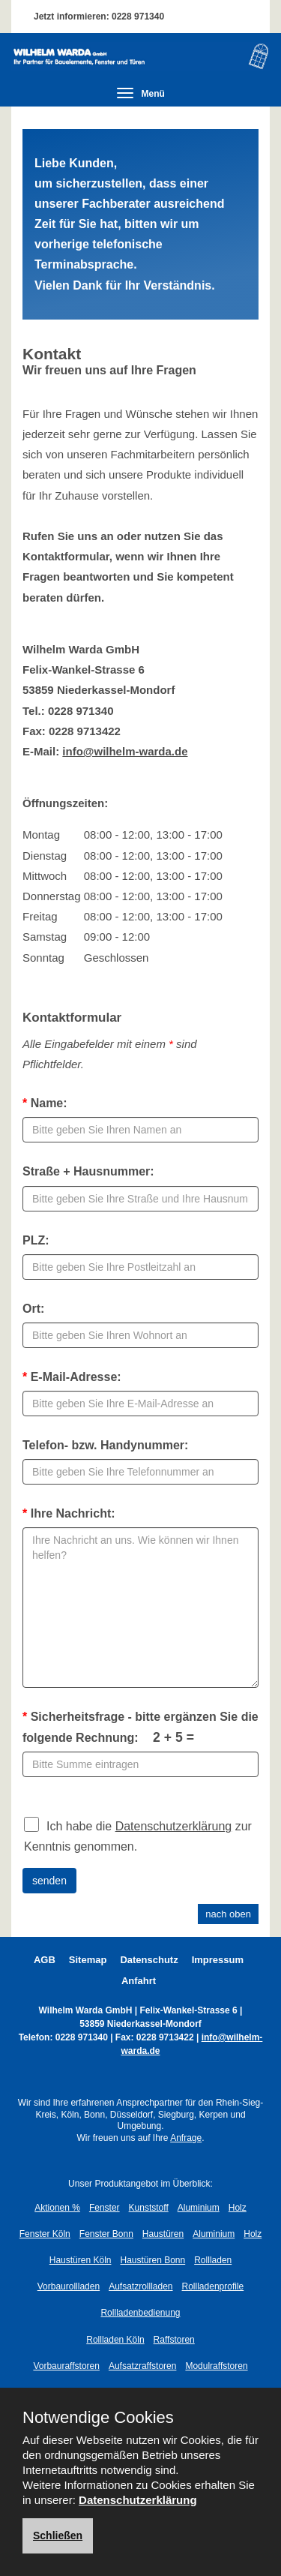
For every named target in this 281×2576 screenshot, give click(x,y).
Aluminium (199, 2207)
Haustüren (163, 2234)
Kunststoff (149, 2207)
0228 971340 (138, 16)
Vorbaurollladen (68, 2286)
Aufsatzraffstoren (143, 2366)
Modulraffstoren (216, 2366)
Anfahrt (138, 1980)
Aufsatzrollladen (140, 2286)
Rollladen (213, 2260)
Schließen (57, 2535)
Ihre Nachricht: (68, 1513)
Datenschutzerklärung (173, 1826)
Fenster (104, 2207)
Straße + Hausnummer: (88, 1171)
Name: (44, 1103)
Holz (238, 2207)
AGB (44, 1959)
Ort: (33, 1308)
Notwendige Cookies (98, 2417)
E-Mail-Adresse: (71, 1377)
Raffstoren (174, 2339)
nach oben (228, 1914)
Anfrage (186, 2138)
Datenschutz (149, 1959)
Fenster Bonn (106, 2234)
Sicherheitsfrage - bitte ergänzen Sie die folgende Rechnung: (140, 1727)
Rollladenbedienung (140, 2312)
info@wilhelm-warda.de (124, 751)
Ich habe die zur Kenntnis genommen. (138, 1834)
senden (49, 1881)
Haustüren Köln (80, 2260)
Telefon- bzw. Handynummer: (105, 1445)
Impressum (218, 1959)
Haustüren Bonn (152, 2260)
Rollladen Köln (115, 2339)
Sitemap (88, 1959)
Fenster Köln (44, 2234)
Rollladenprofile (213, 2286)
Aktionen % (57, 2207)
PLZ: (35, 1240)
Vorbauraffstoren (66, 2366)
